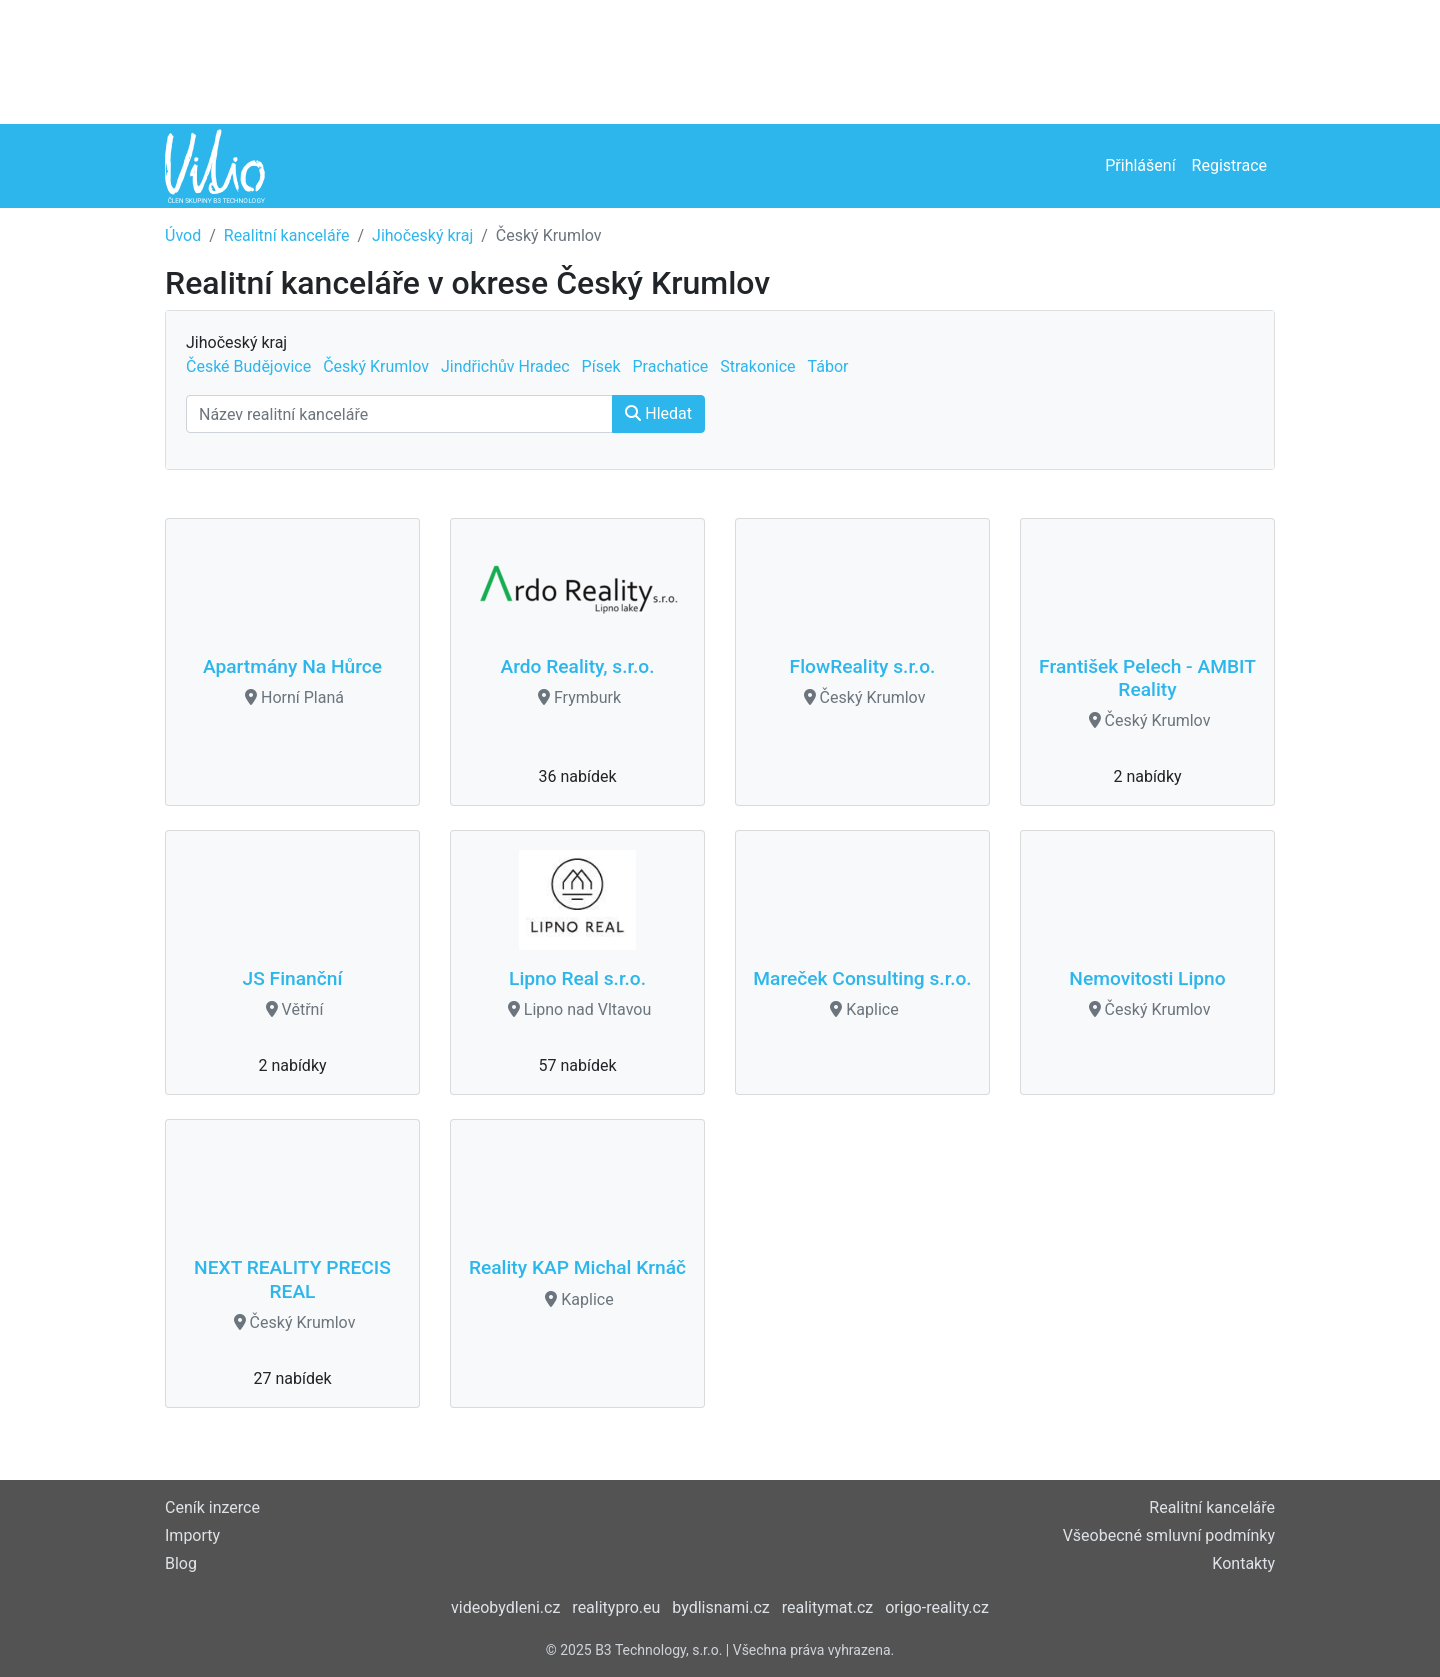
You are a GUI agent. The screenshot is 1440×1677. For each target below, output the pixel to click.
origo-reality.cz (937, 1607)
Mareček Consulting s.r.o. (862, 978)
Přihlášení (1140, 165)
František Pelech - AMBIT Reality (1147, 678)
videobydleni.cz (505, 1607)
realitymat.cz (828, 1607)
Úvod (183, 235)
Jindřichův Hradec (505, 366)
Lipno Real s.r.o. (577, 978)
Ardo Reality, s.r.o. (577, 666)
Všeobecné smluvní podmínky (1169, 1535)
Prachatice (670, 366)
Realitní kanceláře (287, 235)
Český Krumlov (376, 366)
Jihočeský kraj (422, 235)
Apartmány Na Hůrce (292, 666)
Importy (192, 1535)
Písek (601, 366)
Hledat (658, 413)
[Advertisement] (720, 60)
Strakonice (757, 366)
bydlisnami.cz (720, 1607)
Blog (181, 1563)
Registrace (1229, 165)
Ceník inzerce (212, 1507)
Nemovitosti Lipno (1147, 978)
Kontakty (1243, 1563)
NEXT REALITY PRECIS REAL (292, 1279)
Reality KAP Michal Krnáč (577, 1267)
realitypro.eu (616, 1607)
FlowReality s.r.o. (863, 666)
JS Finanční (293, 978)
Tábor (828, 366)
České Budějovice (248, 366)
